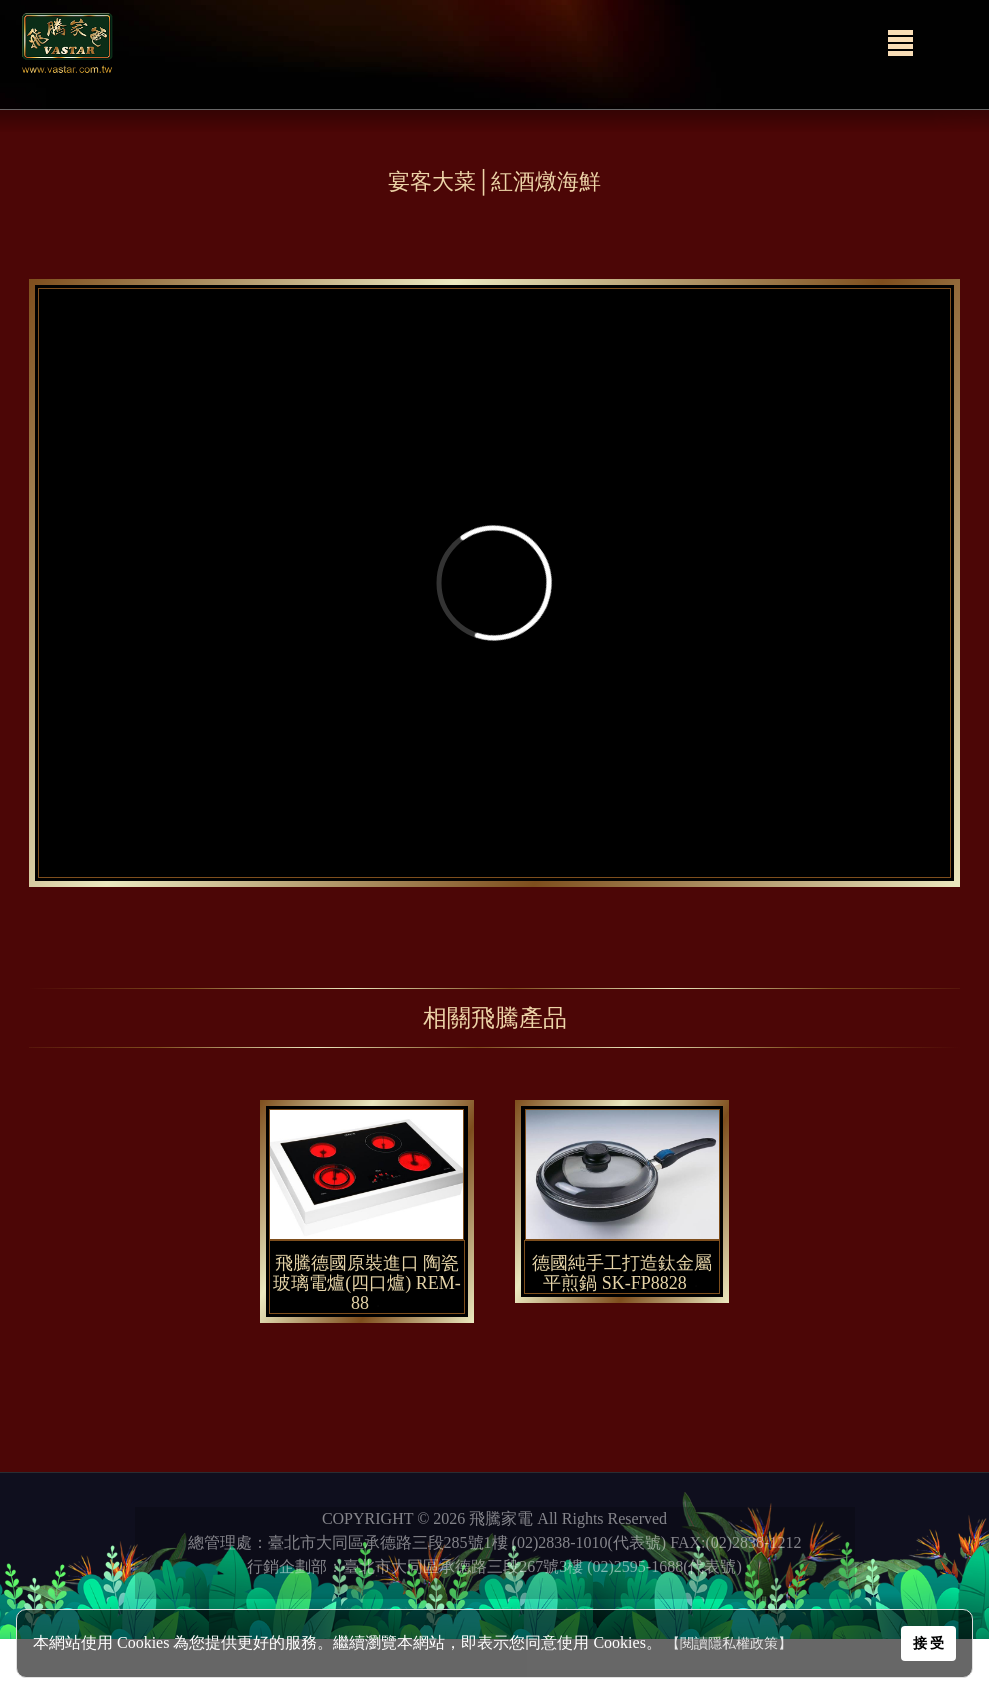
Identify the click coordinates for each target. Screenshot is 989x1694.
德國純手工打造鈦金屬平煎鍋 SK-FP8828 (622, 1273)
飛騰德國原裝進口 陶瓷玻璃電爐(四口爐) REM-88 (367, 1283)
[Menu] (900, 42)
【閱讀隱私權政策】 (729, 1643)
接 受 (929, 1643)
